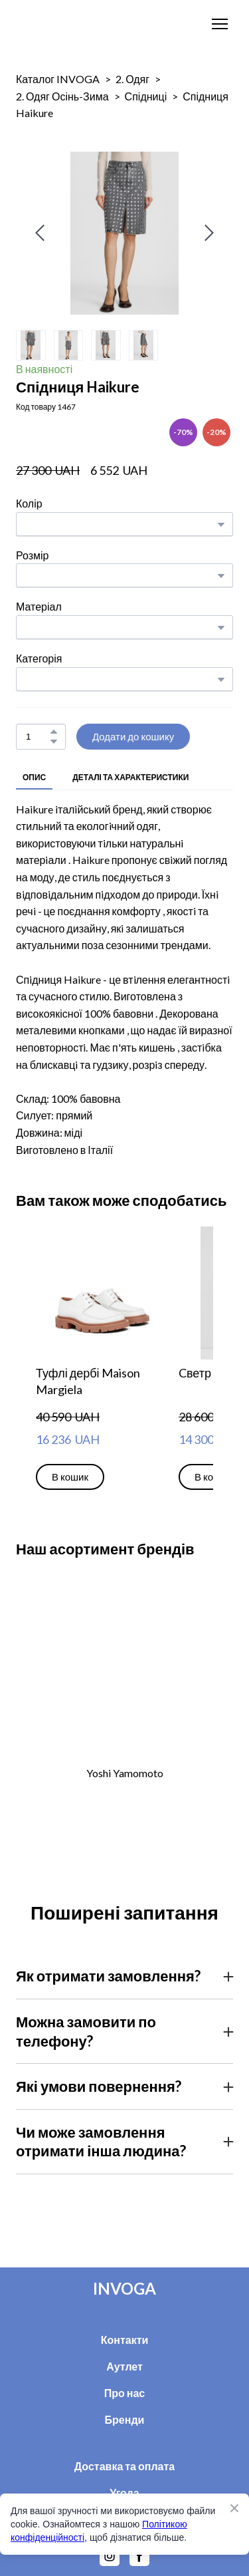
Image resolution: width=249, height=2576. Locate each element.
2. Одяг (132, 78)
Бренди (125, 2419)
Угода (124, 2492)
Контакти (125, 2339)
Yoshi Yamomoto (124, 1773)
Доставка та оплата (124, 2466)
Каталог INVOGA (58, 78)
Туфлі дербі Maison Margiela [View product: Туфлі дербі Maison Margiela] (88, 1381)
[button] (53, 732)
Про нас (124, 2392)
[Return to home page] (57, 24)
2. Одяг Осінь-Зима (62, 96)
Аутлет (124, 2366)
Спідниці (146, 96)
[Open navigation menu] (220, 24)
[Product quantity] (37, 737)
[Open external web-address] (124, 1670)
